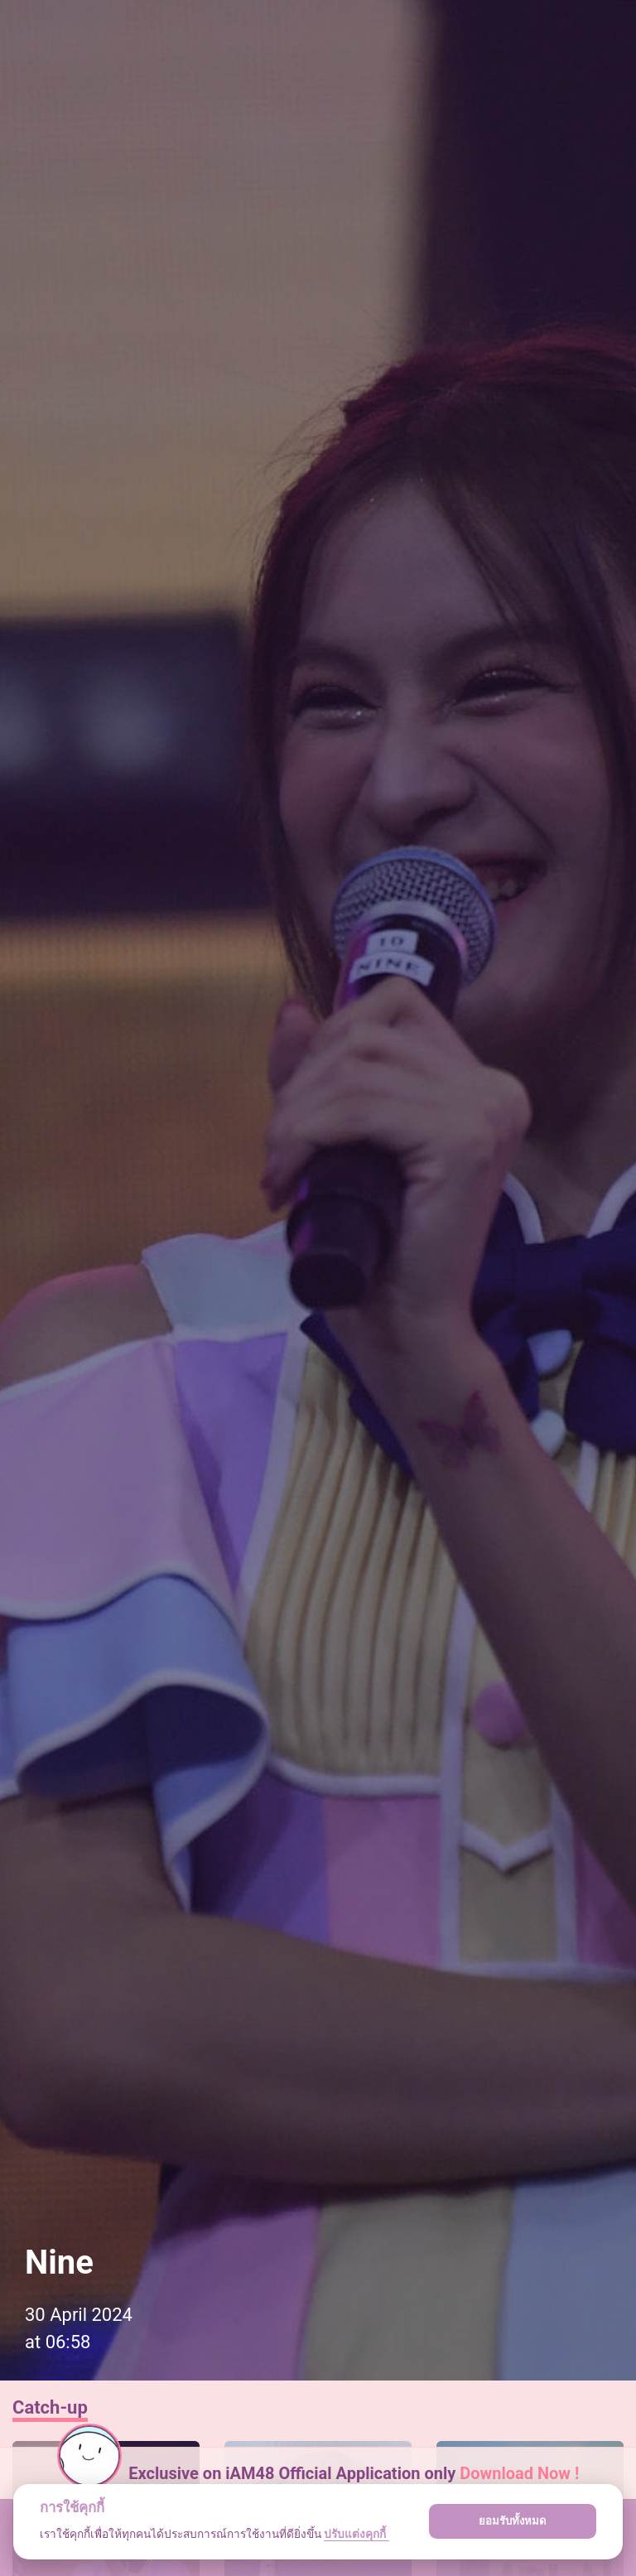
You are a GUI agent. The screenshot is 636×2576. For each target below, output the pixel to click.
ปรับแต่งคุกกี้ (356, 2533)
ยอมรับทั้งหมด (513, 2521)
